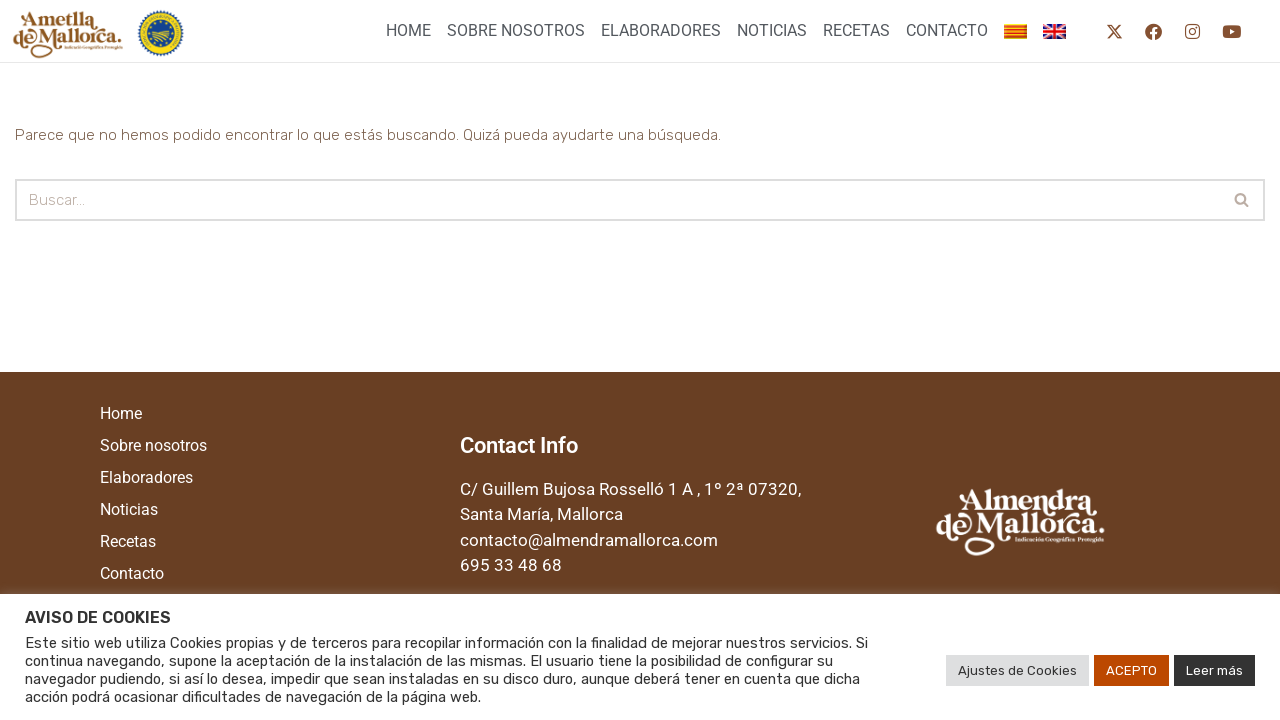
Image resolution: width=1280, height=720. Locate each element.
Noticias (772, 30)
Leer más (1214, 670)
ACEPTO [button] (1131, 670)
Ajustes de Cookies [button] (1017, 670)
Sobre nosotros (516, 30)
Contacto (947, 30)
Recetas (856, 30)
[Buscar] (617, 200)
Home (408, 30)
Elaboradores (661, 30)
